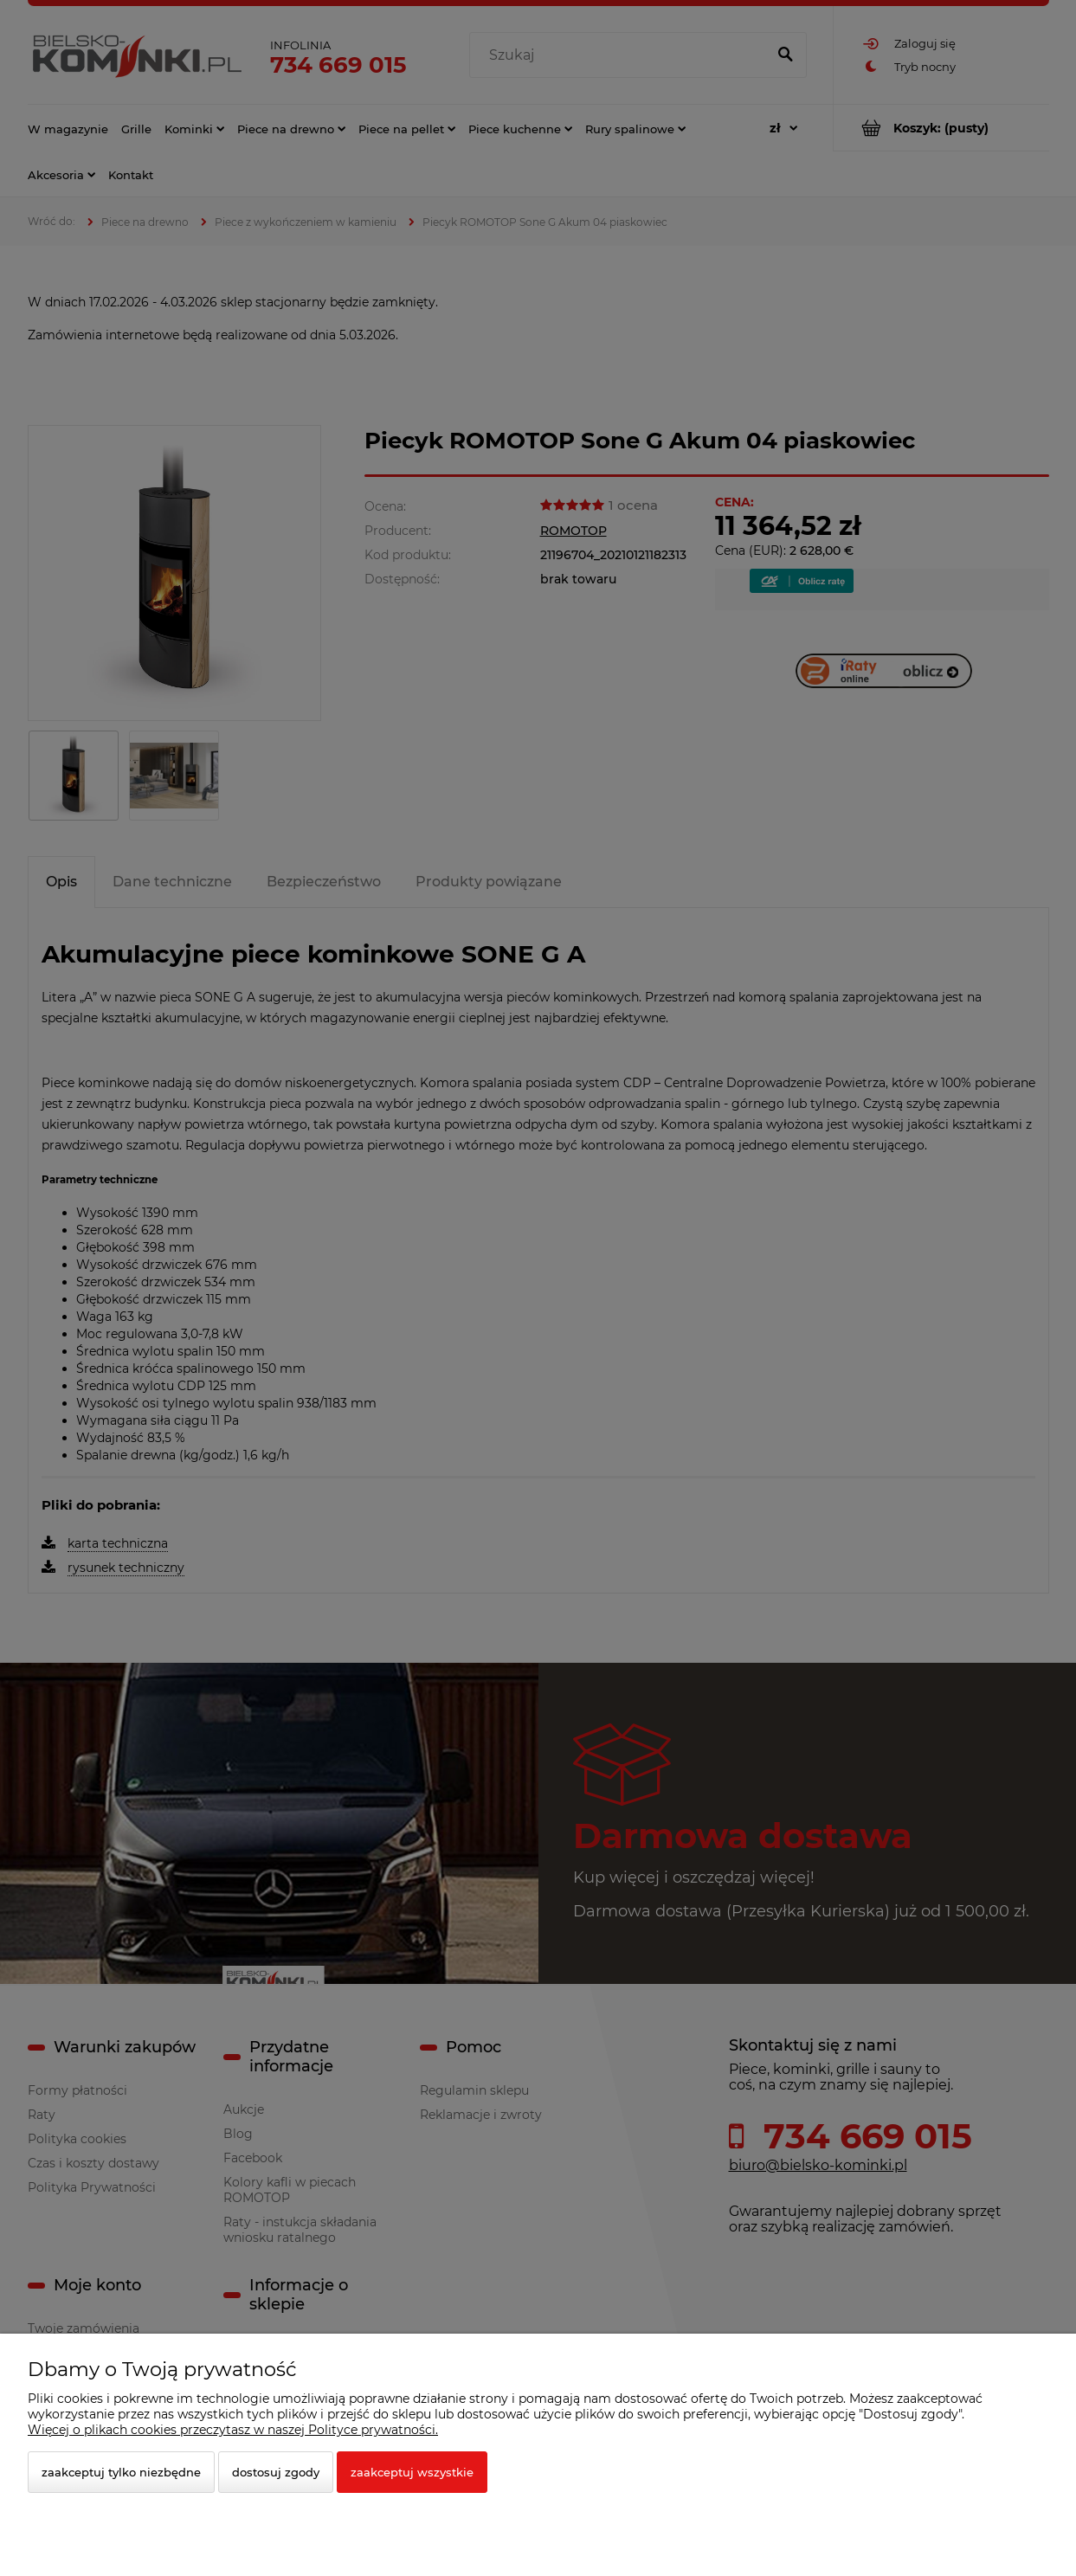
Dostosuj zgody (275, 2472)
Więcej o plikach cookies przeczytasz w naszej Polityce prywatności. (233, 2430)
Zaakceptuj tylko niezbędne (121, 2472)
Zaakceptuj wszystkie (412, 2472)
